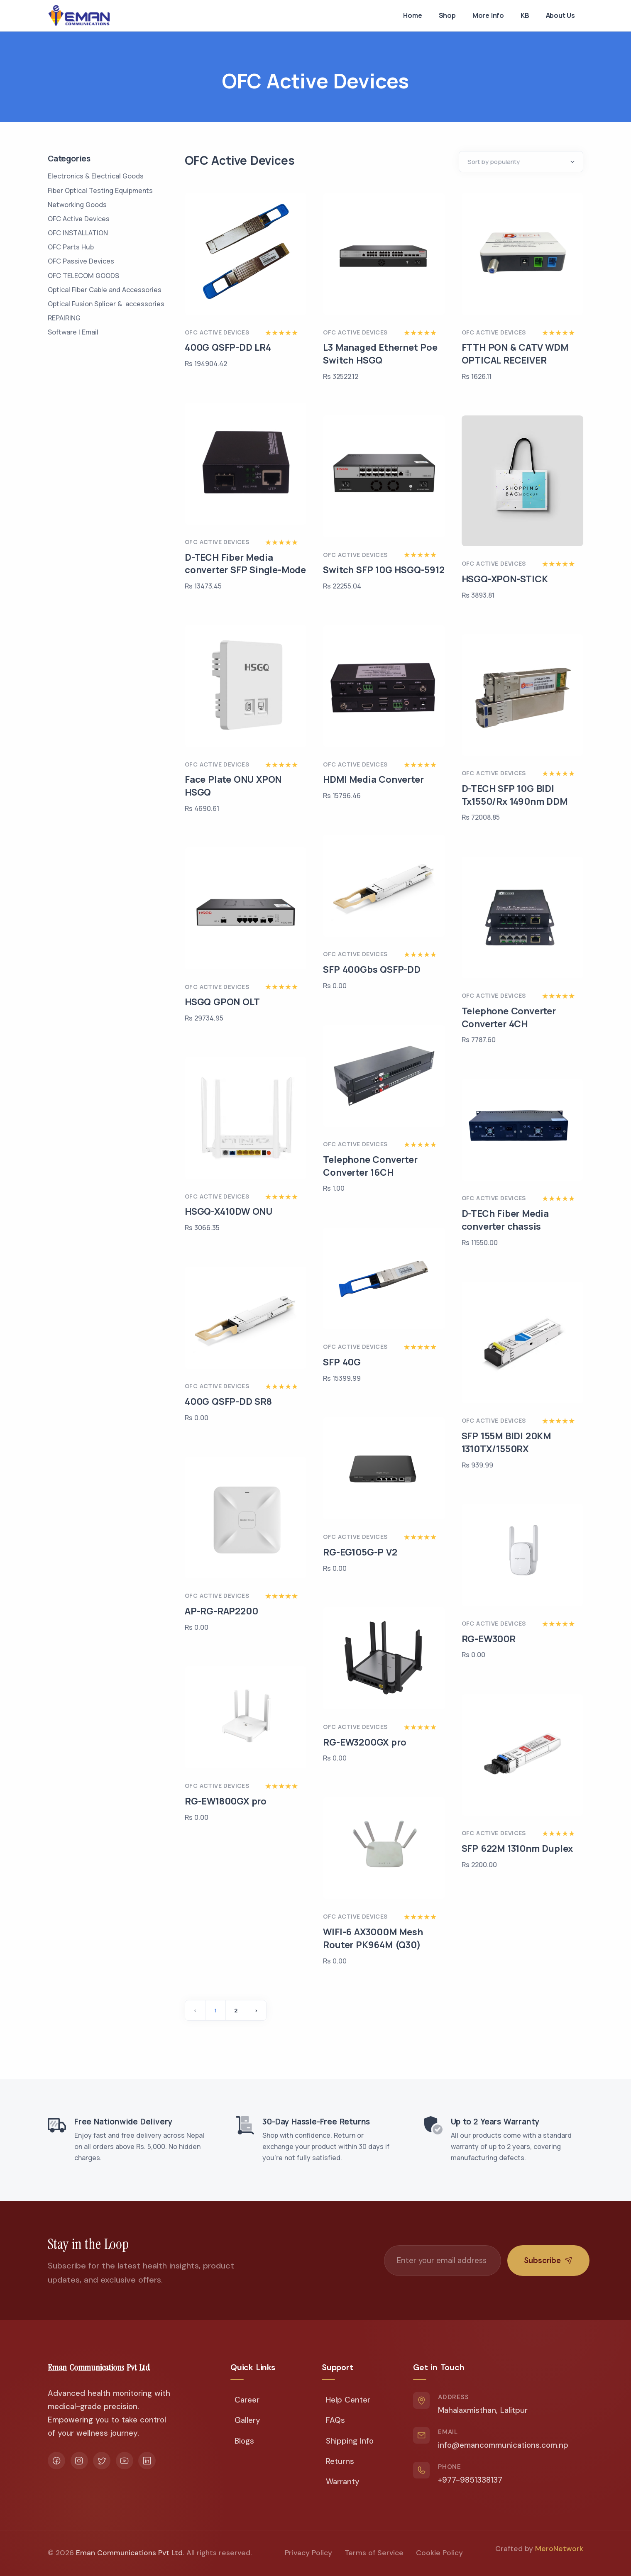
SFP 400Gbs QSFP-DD (371, 969)
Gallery (247, 2420)
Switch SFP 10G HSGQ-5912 (383, 570)
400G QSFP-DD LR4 (228, 347)
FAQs (335, 2420)
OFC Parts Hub (71, 246)
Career (247, 2400)
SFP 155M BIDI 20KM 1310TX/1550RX (506, 1442)
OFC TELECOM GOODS (83, 275)
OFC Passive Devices (81, 261)
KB (525, 15)
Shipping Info (350, 2441)
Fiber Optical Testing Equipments (100, 190)
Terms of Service (374, 2552)
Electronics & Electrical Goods (96, 176)
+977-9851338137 (470, 2480)
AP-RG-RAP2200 (221, 1611)
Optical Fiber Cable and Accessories (104, 289)
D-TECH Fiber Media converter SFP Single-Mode (245, 563)
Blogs (244, 2441)
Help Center (348, 2400)
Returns (340, 2461)
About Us (560, 15)
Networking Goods (77, 204)
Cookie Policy (439, 2552)
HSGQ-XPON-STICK (505, 579)
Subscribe (548, 2260)
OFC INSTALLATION (78, 232)
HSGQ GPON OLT (222, 1002)
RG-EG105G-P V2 (360, 1552)
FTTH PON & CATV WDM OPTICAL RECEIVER (515, 353)
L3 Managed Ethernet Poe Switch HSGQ (380, 353)
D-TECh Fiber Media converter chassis (505, 1220)
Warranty (343, 2481)
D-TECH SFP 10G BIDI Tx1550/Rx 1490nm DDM (514, 795)
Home (412, 15)
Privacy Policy (308, 2552)
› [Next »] (256, 2010)
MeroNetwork (559, 2548)
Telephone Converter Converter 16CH (370, 1166)
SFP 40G (342, 1362)
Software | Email (73, 332)
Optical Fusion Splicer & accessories (106, 303)
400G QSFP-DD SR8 (228, 1401)
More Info (488, 15)
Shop (447, 15)
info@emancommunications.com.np (503, 2445)
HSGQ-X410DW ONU (228, 1211)
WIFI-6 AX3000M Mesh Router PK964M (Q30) (373, 1938)
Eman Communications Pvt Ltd (129, 2552)
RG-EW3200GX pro (364, 1742)
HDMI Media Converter (373, 779)
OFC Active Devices (79, 218)
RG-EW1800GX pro (226, 1801)
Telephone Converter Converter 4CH (509, 1017)
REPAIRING (64, 317)
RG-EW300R (489, 1639)
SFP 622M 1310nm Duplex (517, 1848)
